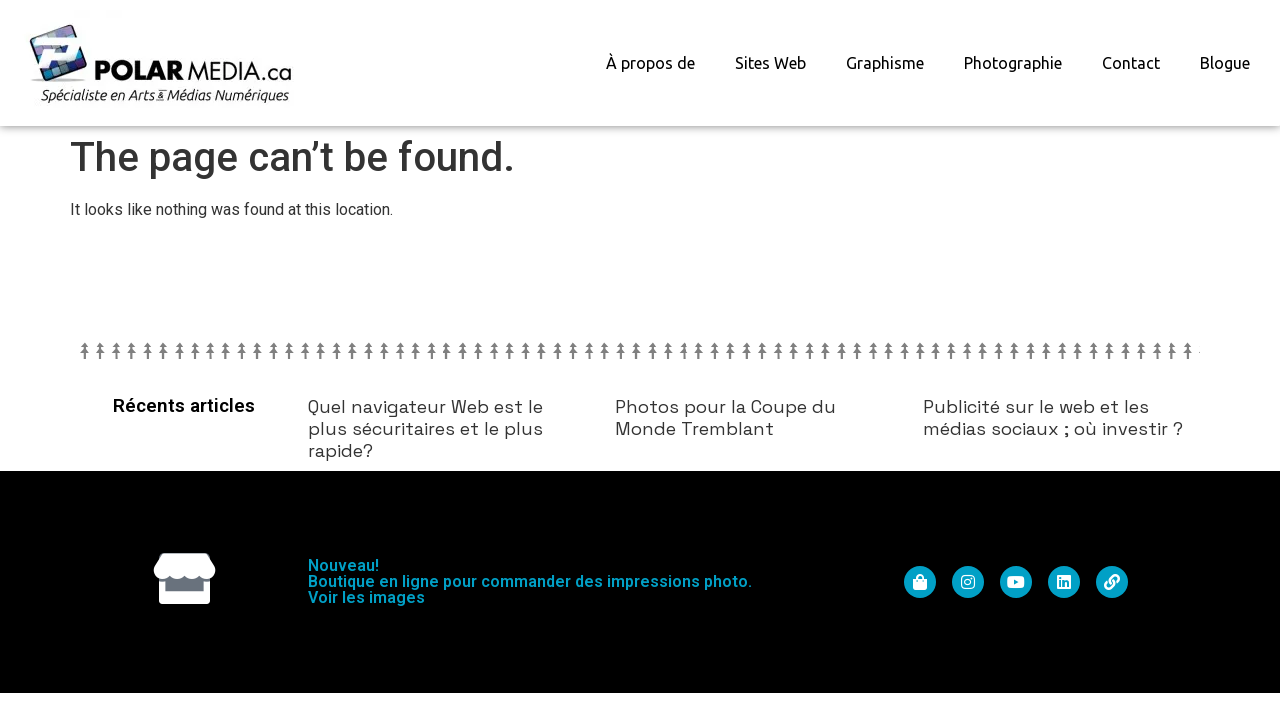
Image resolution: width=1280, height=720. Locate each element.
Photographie (1013, 63)
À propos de (650, 63)
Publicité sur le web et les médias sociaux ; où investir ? (1053, 417)
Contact (1131, 63)
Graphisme (885, 63)
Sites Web (770, 63)
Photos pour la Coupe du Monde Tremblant (725, 417)
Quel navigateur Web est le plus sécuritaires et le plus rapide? (425, 428)
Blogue (1225, 63)
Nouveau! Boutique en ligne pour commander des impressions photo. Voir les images (530, 581)
